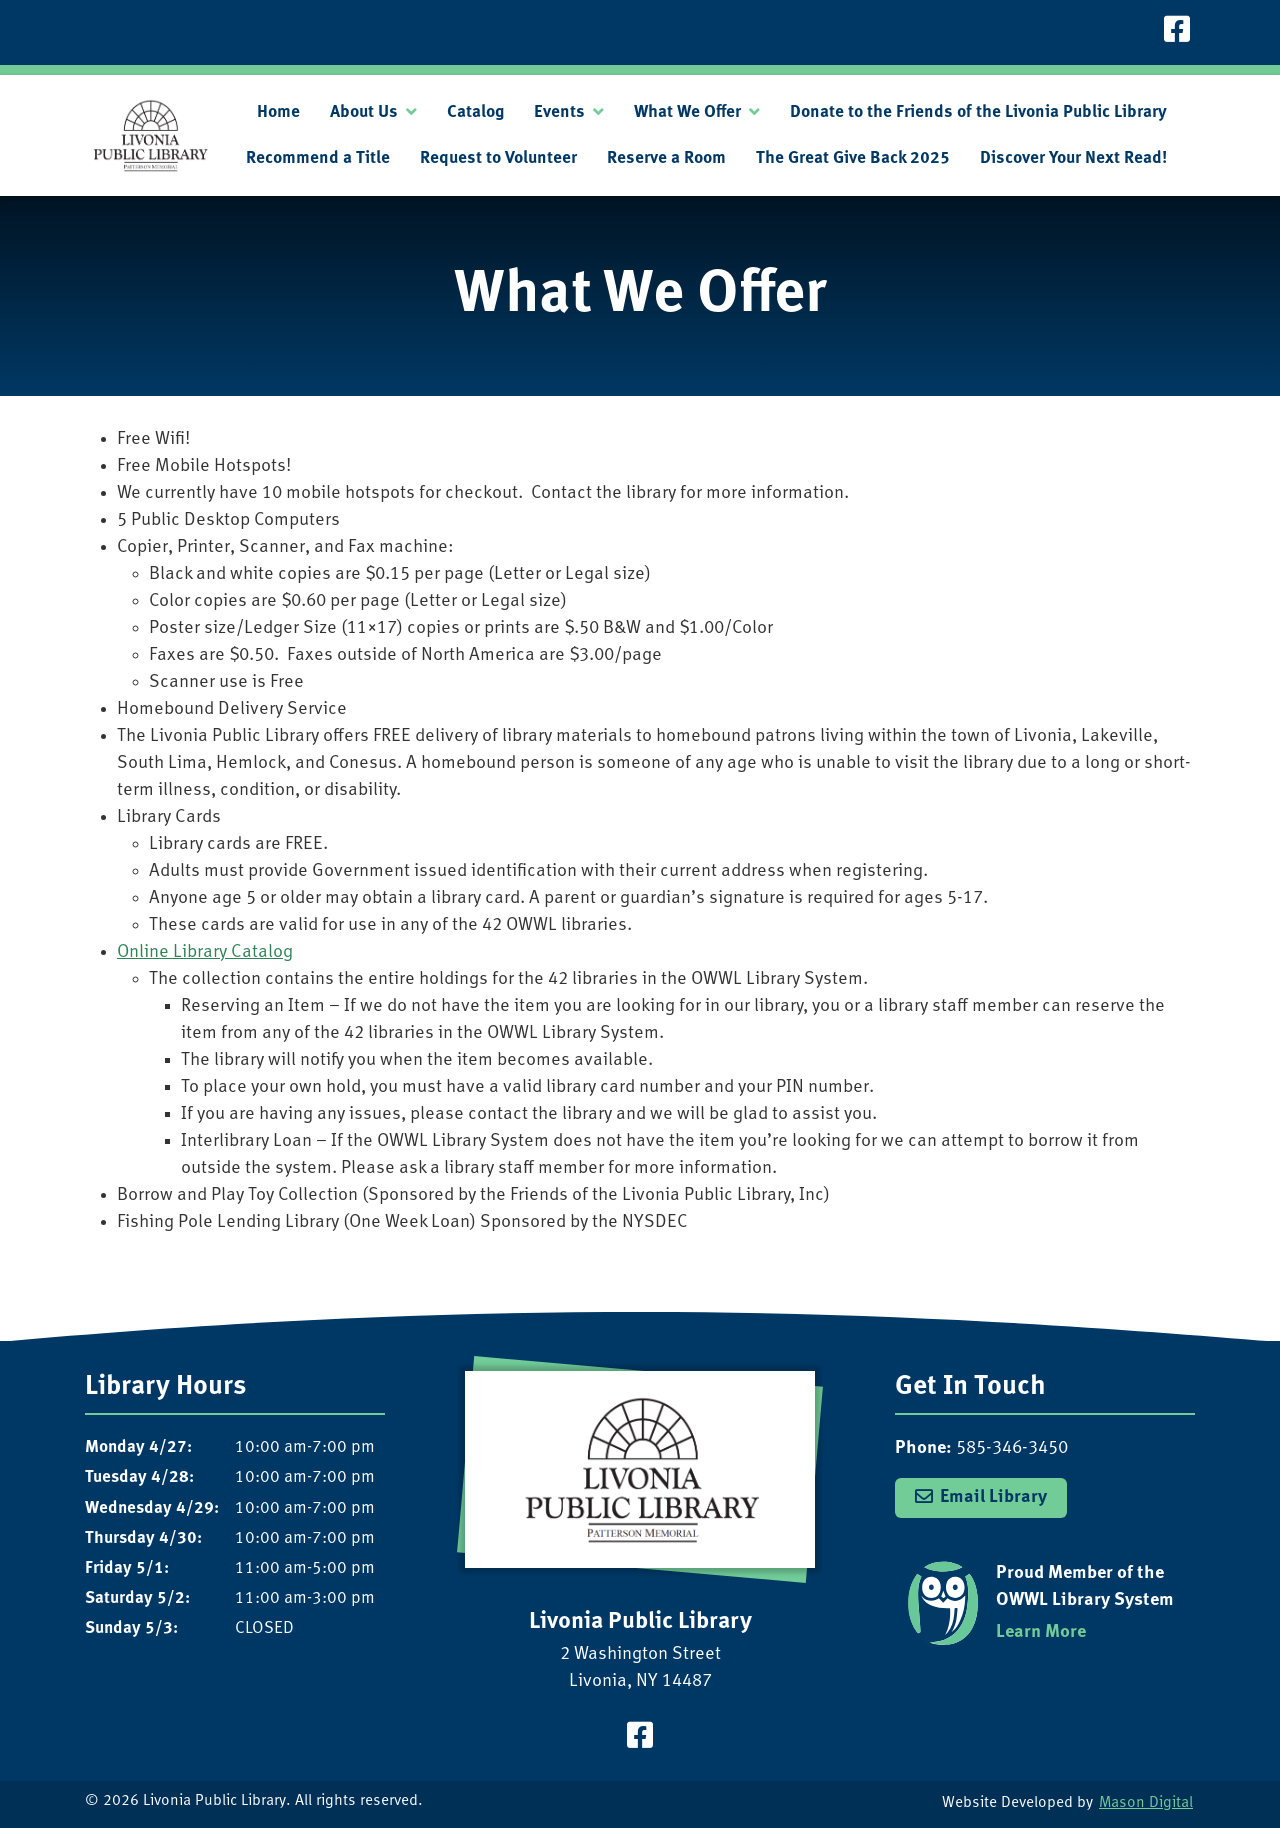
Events (559, 112)
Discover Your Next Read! (1073, 158)
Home (278, 112)
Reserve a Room (666, 158)
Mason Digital (1146, 1803)
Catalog (475, 112)
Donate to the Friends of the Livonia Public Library (978, 112)
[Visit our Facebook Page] (1177, 32)
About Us (364, 112)
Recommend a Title (318, 158)
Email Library (993, 1497)
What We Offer (687, 112)
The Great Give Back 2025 (853, 158)
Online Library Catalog (205, 952)
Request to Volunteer (498, 158)
